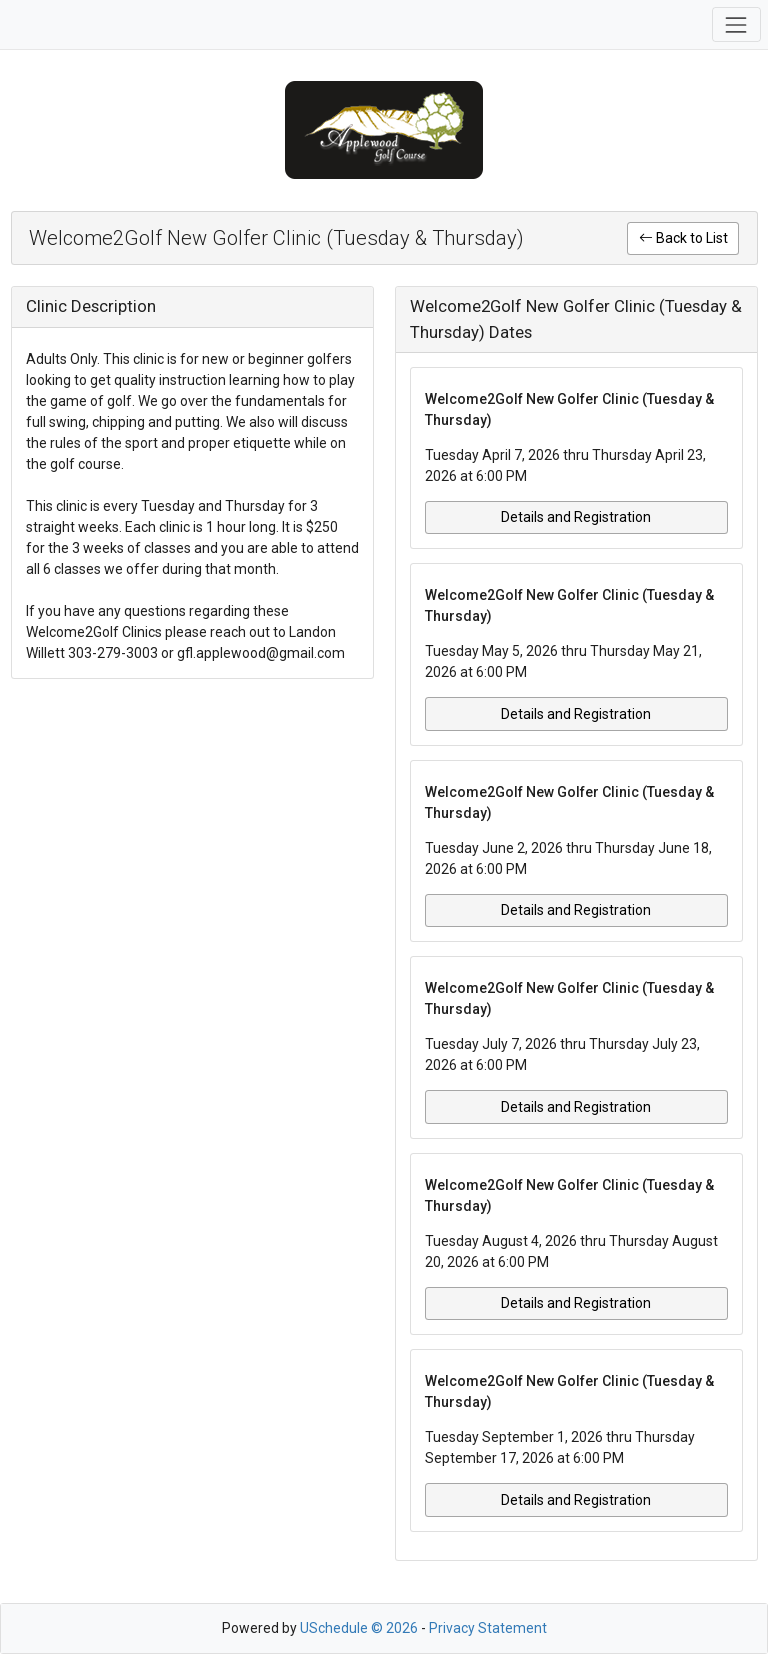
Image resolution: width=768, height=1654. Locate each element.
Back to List (683, 238)
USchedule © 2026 (359, 1628)
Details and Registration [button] (576, 517)
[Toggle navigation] (736, 24)
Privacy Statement (488, 1628)
